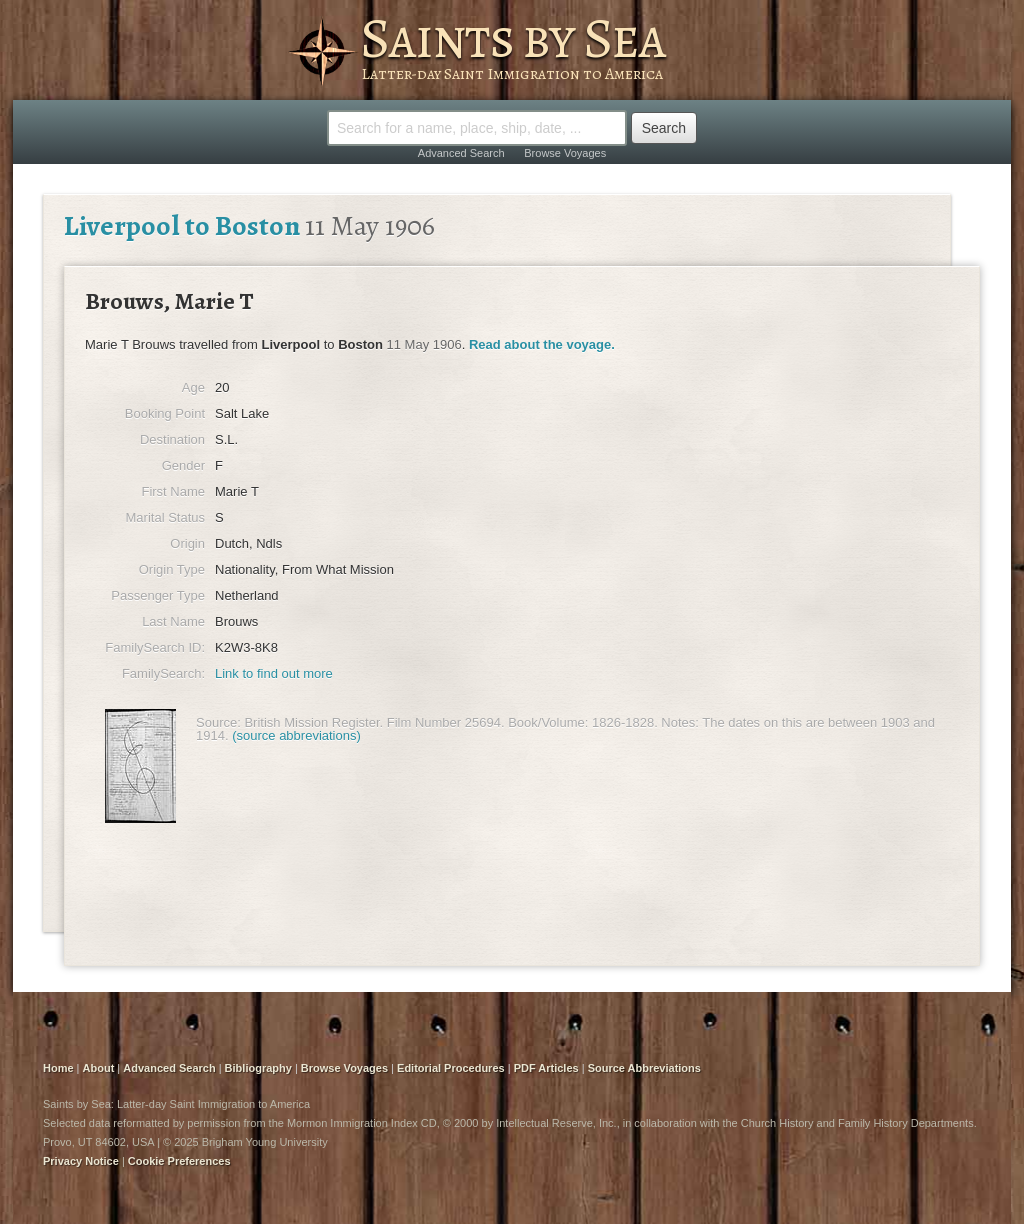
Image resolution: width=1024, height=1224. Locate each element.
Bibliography (258, 1068)
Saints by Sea (512, 38)
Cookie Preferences (179, 1161)
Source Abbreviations (644, 1068)
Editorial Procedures (451, 1068)
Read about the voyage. (542, 344)
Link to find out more (274, 673)
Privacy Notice (81, 1161)
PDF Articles (546, 1068)
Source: (218, 722)
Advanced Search (461, 153)
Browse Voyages (565, 153)
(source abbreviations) (296, 735)
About (99, 1068)
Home (58, 1068)
